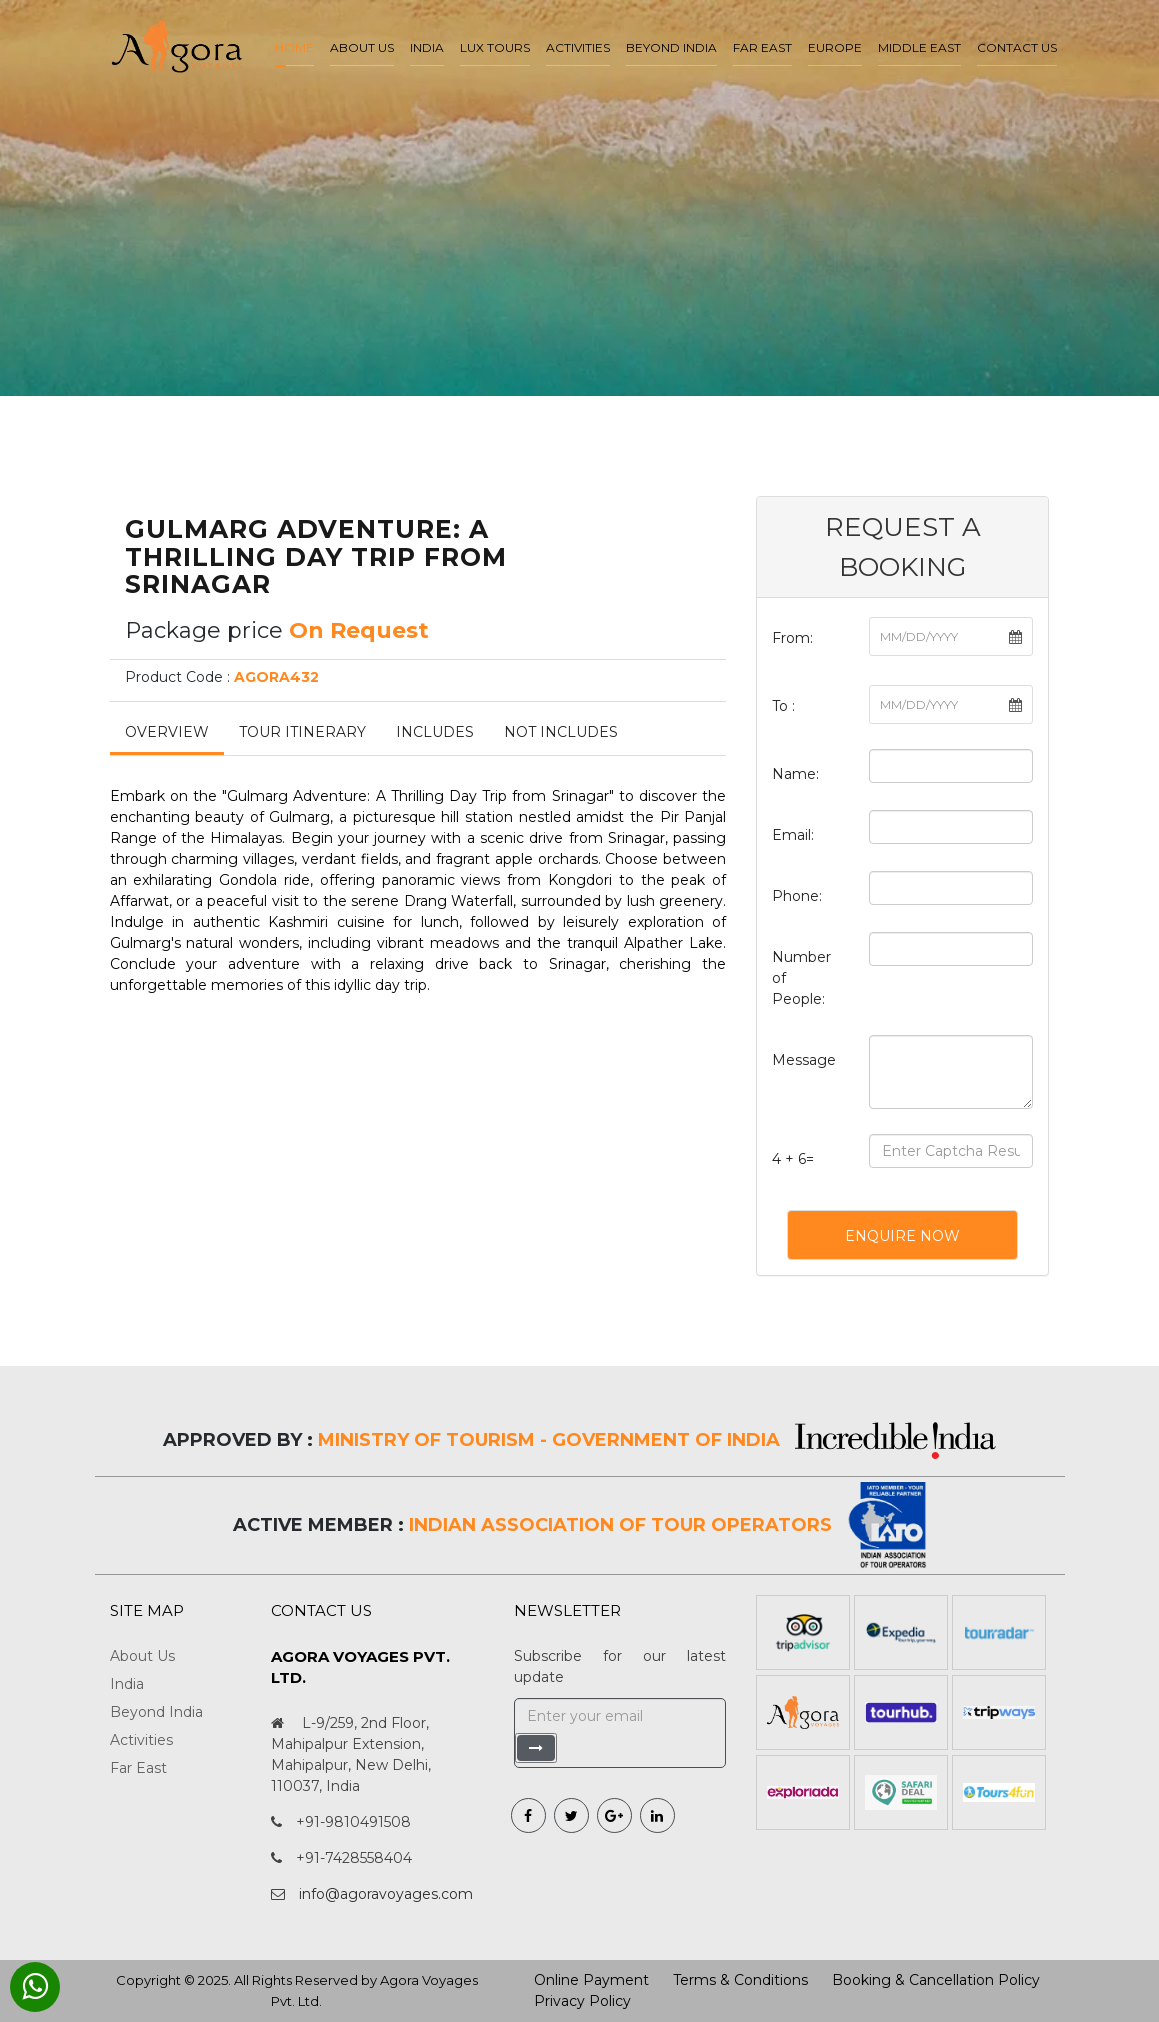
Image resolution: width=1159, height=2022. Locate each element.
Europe (835, 47)
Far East (762, 47)
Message (804, 1060)
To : (783, 706)
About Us (142, 1656)
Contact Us (1017, 47)
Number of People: (801, 978)
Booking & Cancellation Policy (936, 1980)
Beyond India (671, 47)
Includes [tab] (435, 732)
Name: (795, 774)
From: (792, 638)
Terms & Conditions (740, 1980)
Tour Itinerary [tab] (302, 732)
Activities (578, 47)
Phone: (797, 896)
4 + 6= (793, 1159)
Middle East (919, 47)
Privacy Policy (582, 2001)
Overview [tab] (167, 732)
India (427, 47)
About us (362, 47)
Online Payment (591, 1980)
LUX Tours (495, 47)
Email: (793, 835)
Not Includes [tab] (561, 732)
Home (294, 47)
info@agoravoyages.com (386, 1894)
